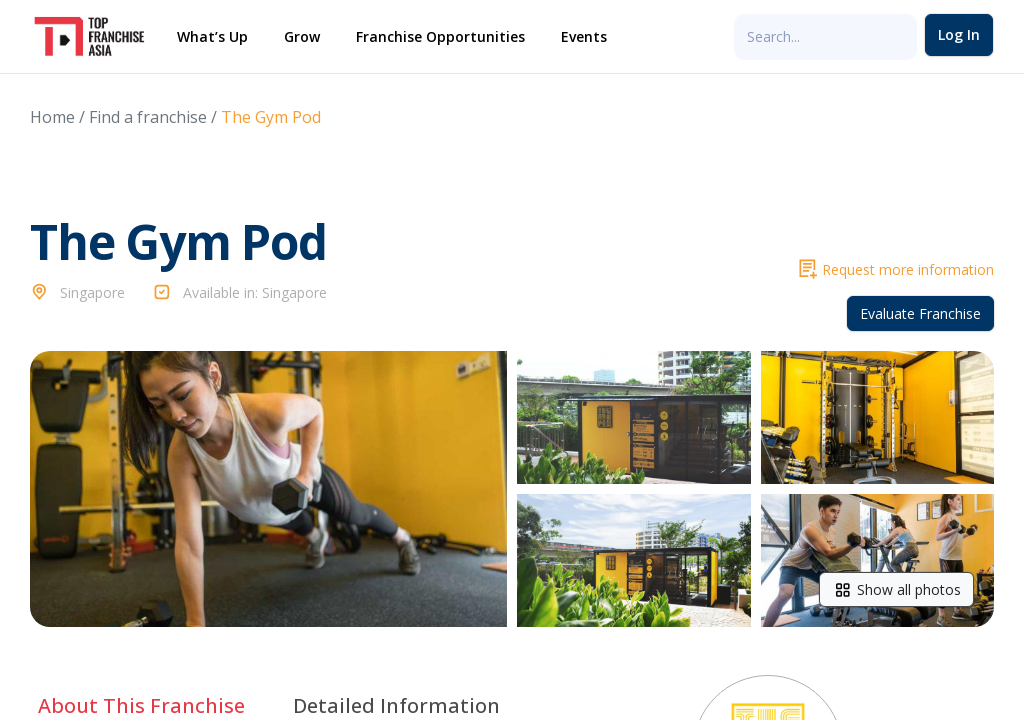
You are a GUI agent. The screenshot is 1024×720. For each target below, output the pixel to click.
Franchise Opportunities (440, 36)
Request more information (896, 269)
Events (584, 36)
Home (52, 117)
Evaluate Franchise (920, 313)
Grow (302, 36)
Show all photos (896, 589)
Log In (959, 34)
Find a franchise (148, 117)
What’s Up (212, 36)
